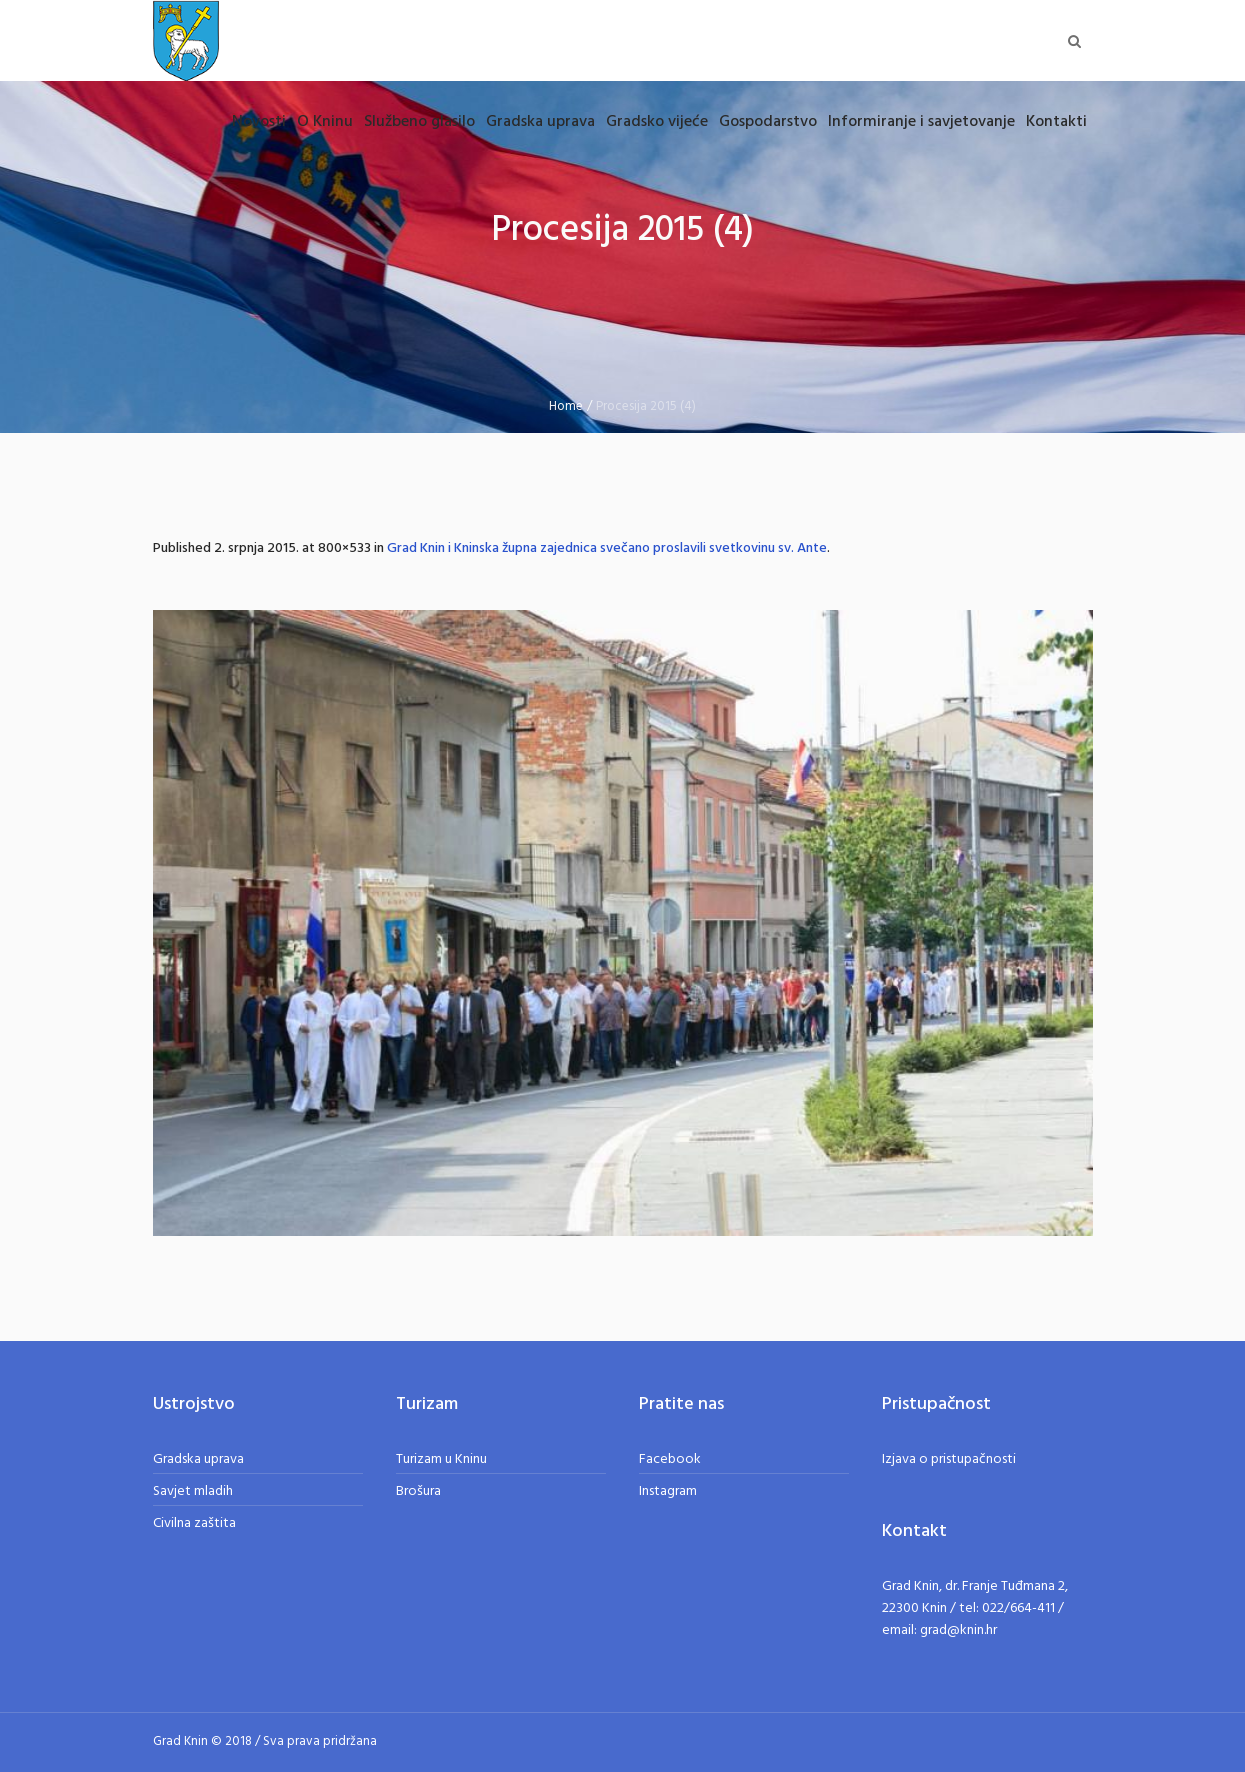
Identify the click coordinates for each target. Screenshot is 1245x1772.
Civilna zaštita (194, 1523)
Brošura (418, 1491)
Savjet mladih (193, 1491)
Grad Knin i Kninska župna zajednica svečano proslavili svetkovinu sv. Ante (607, 548)
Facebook (670, 1459)
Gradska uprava (198, 1459)
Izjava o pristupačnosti (949, 1459)
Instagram (668, 1491)
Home (566, 406)
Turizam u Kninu (441, 1459)
